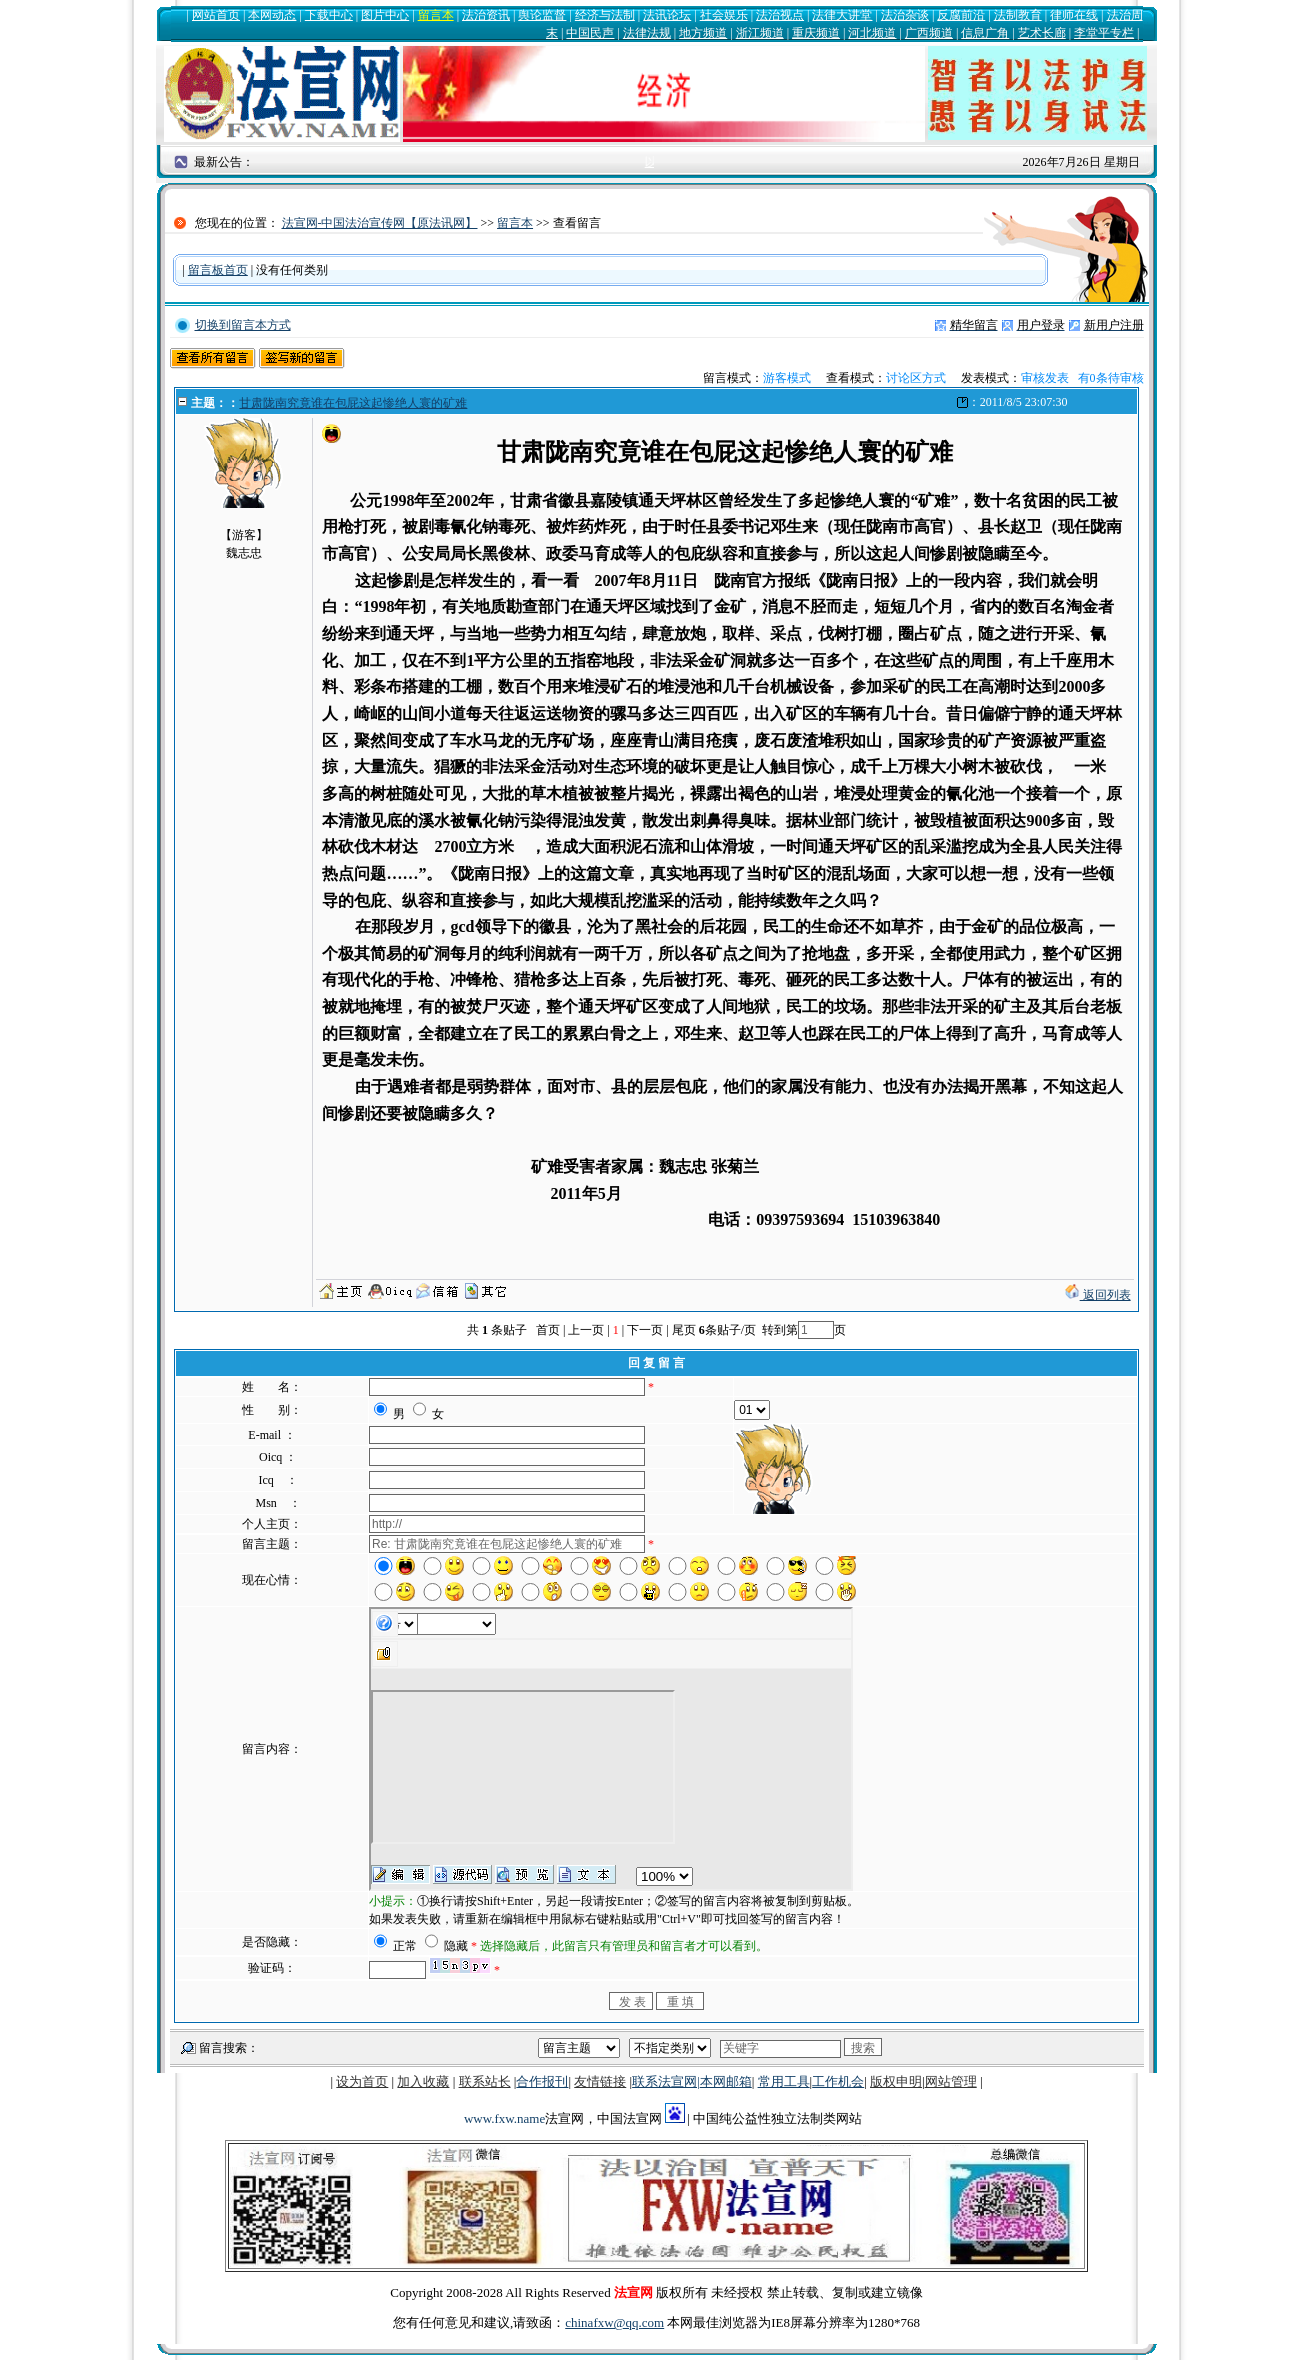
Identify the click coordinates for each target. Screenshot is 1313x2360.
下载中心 (329, 15)
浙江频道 (760, 33)
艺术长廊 (1042, 33)
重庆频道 (816, 33)
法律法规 (647, 33)
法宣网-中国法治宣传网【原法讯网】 (380, 223)
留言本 (436, 15)
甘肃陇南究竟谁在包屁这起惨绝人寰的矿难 (353, 403)
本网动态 (272, 15)
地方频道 (703, 33)
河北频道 (872, 33)
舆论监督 (542, 15)
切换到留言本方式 (243, 325)
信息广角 (985, 33)
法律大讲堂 (842, 15)
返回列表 (1098, 1295)
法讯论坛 (667, 15)
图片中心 (385, 15)
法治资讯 (486, 15)
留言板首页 (218, 270)
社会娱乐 (724, 15)
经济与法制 (605, 15)
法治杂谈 (905, 15)
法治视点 (780, 15)
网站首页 (216, 15)
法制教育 (1018, 15)
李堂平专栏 (1104, 33)
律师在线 (1074, 15)
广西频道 (929, 33)
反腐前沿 (961, 15)
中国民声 (590, 33)
